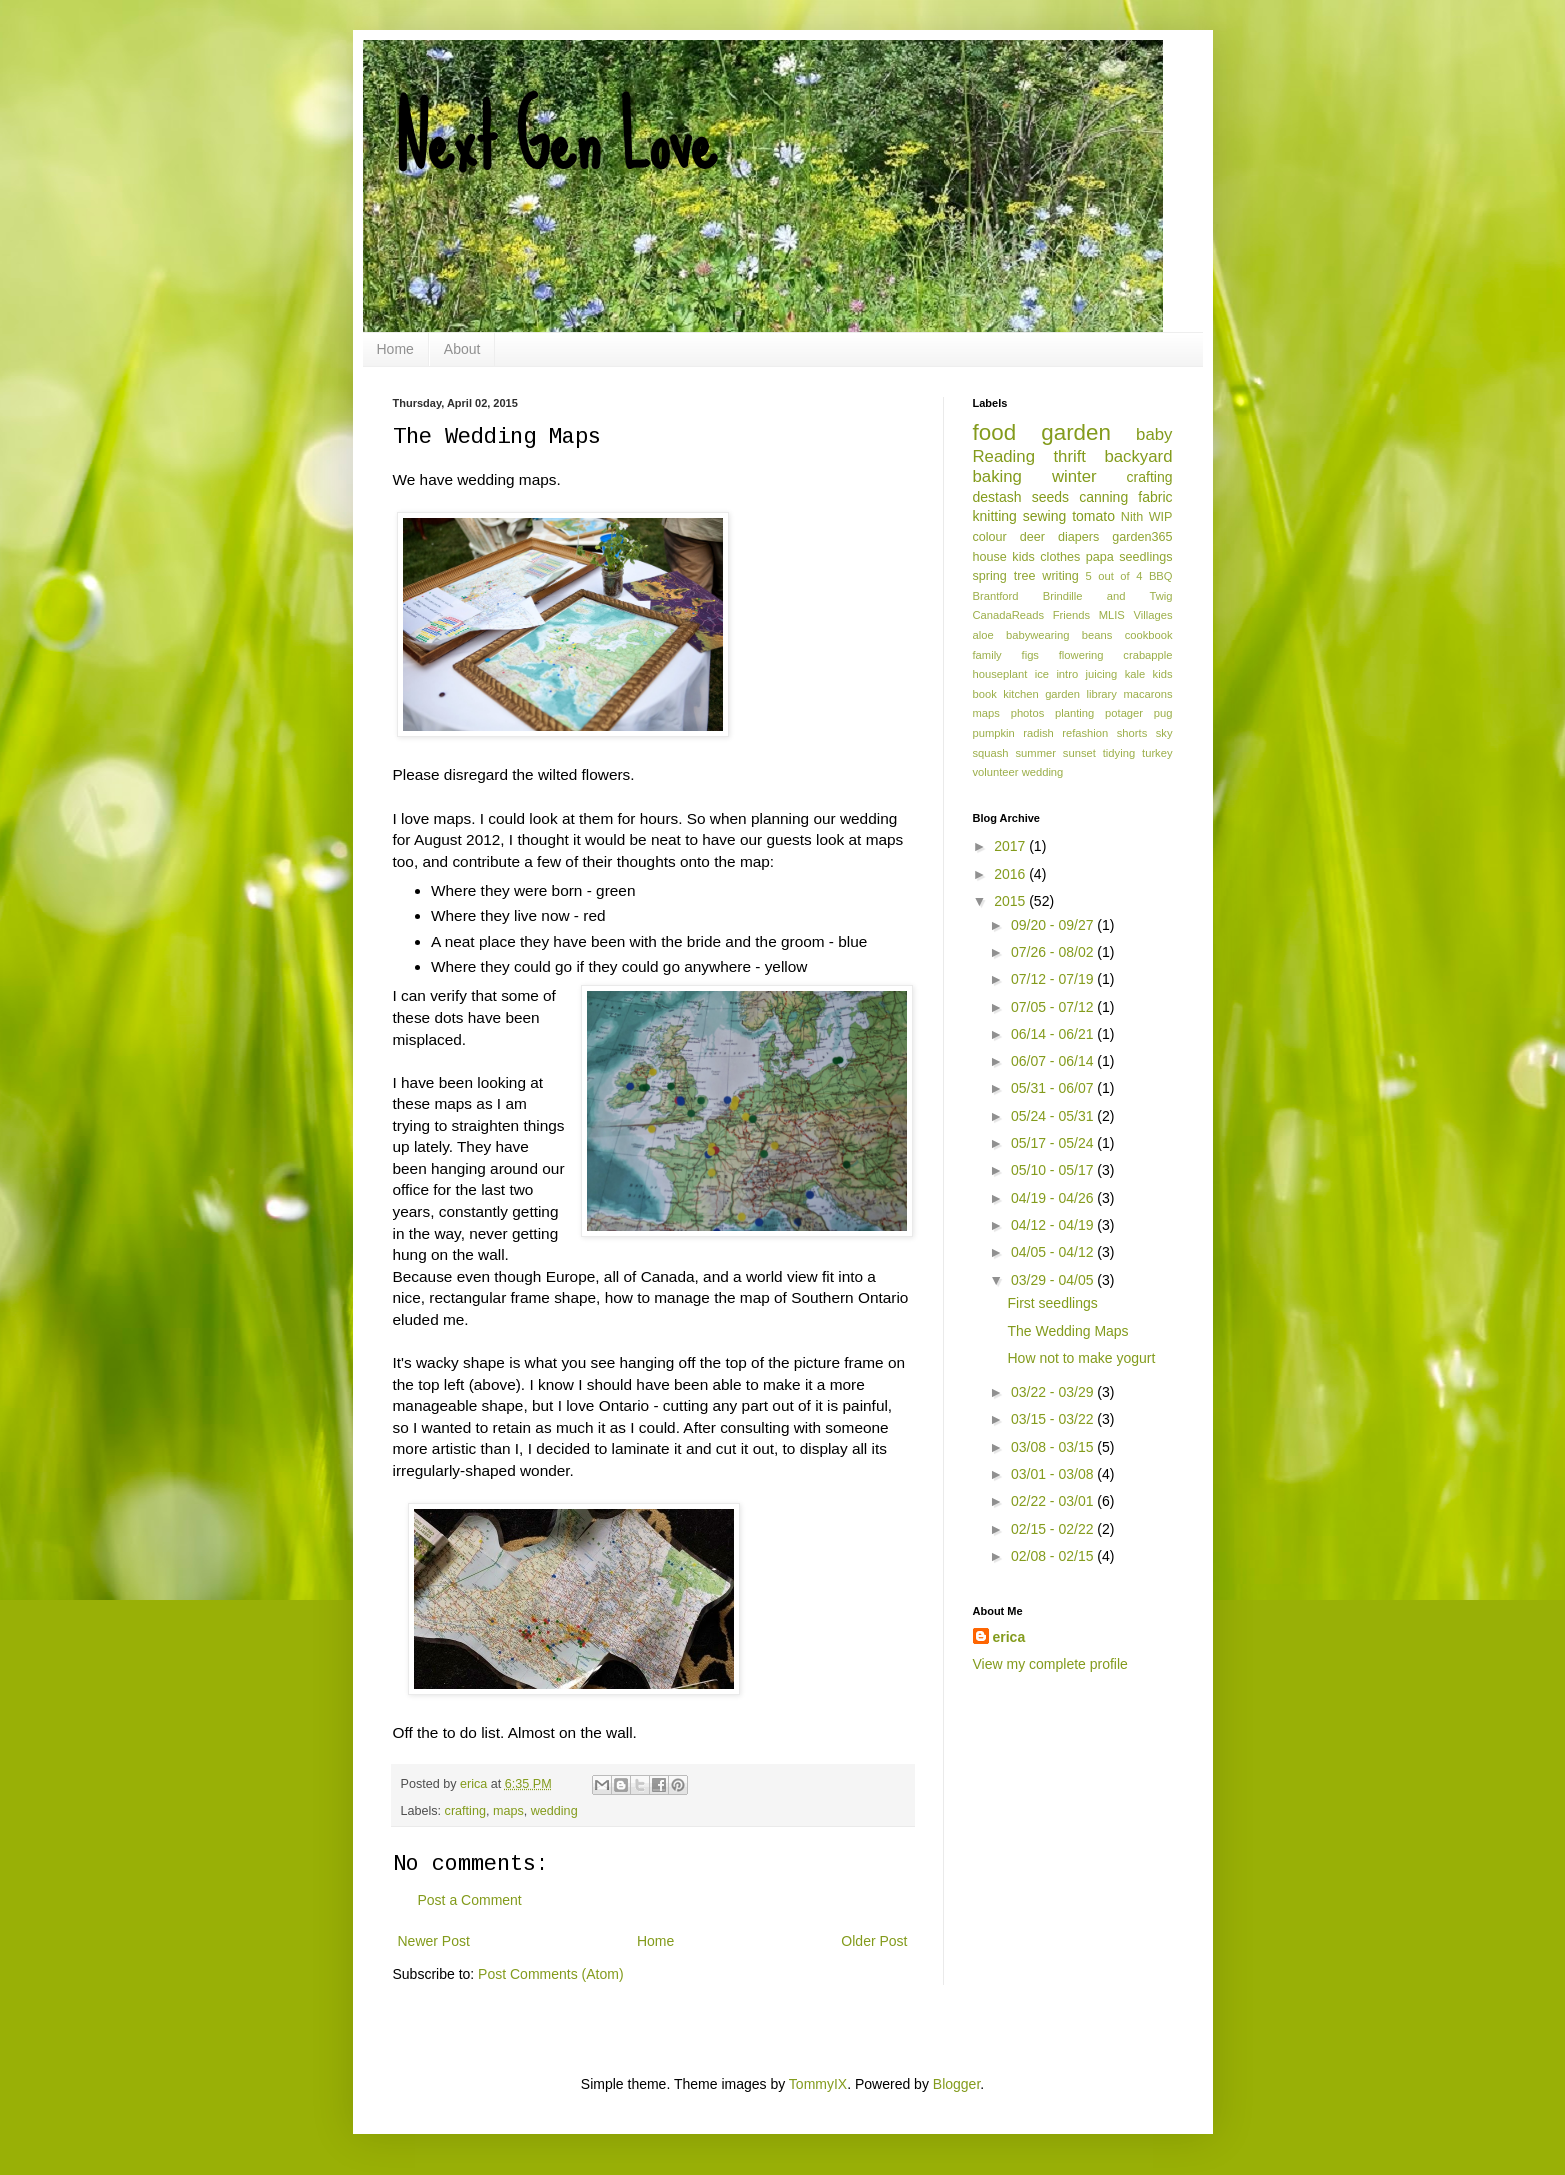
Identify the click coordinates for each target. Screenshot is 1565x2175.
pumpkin (994, 733)
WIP (1161, 517)
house (990, 557)
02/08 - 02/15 (1054, 1556)
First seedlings (1052, 1303)
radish (1038, 733)
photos (1028, 713)
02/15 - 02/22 (1054, 1529)
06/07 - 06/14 (1054, 1061)
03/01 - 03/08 (1054, 1474)
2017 (1011, 846)
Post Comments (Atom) (550, 1974)
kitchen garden (1041, 694)
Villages (1153, 615)
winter (1074, 476)
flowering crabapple (1116, 655)
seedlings (1145, 557)
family (987, 655)
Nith (1132, 517)
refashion (1085, 733)
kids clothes (1046, 557)
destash (997, 497)
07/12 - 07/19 (1054, 979)
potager (1124, 713)
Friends (1071, 615)
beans (1097, 635)
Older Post (874, 1941)
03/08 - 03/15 (1054, 1447)
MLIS (1112, 615)
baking (997, 476)
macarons (1147, 694)
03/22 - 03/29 (1054, 1392)
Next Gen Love (554, 140)
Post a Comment (470, 1900)
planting (1074, 713)
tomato (1093, 516)
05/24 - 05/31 (1054, 1116)
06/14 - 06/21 (1054, 1034)
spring (990, 576)
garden (1076, 432)
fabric (1155, 497)
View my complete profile (1050, 1664)
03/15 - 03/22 (1054, 1419)
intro (1067, 674)
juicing (1102, 674)
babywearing (1037, 635)
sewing (1045, 516)
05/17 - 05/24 (1054, 1143)
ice (1042, 674)
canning (1103, 497)
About (462, 349)
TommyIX (818, 2084)
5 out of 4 (1114, 576)
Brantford (996, 596)
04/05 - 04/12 (1054, 1252)
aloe (983, 635)
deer (1032, 537)
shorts (1132, 733)
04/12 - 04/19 (1054, 1225)
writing (1060, 576)
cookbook (1149, 635)
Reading (1004, 456)
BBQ (1161, 576)
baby (1154, 434)
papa (1100, 557)
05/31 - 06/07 (1054, 1088)
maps (508, 1811)
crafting (465, 1811)
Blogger (956, 2084)
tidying (1119, 753)
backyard (1138, 456)
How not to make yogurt (1081, 1358)
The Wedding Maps (1067, 1331)
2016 (1011, 874)
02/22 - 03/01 (1054, 1501)
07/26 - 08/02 (1054, 952)
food (995, 432)
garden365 (1142, 537)
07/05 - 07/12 (1054, 1007)
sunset (1079, 753)
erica (1009, 1637)
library (1101, 694)
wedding (554, 1811)
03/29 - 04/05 (1054, 1280)
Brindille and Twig (1108, 596)
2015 (1011, 901)
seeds (1050, 497)
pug (1163, 713)
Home (395, 349)
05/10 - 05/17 (1054, 1170)
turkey (1157, 753)
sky (1164, 733)
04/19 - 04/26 (1054, 1198)
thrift (1069, 456)
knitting (995, 516)
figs (1030, 655)
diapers (1078, 537)
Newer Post (434, 1941)
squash (991, 753)
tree (1025, 576)
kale (1135, 674)
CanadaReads (1009, 615)
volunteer (996, 772)
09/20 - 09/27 (1054, 925)
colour (990, 537)
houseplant (1000, 674)
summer (1036, 753)
